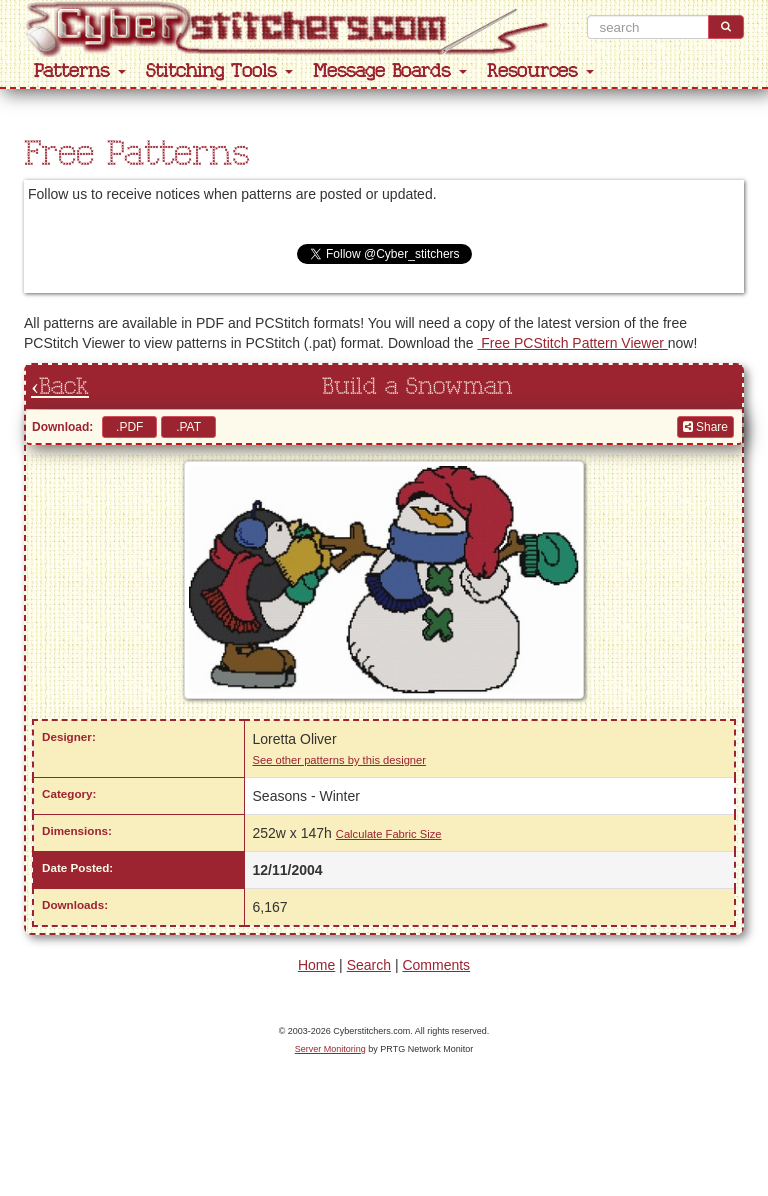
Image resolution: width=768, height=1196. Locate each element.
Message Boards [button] (390, 71)
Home (316, 965)
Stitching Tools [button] (219, 71)
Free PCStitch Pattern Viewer (572, 343)
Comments (436, 965)
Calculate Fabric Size (389, 834)
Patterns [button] (80, 71)
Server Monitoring (330, 1049)
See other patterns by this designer (340, 760)
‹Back (60, 387)
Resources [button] (540, 71)
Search (369, 965)
